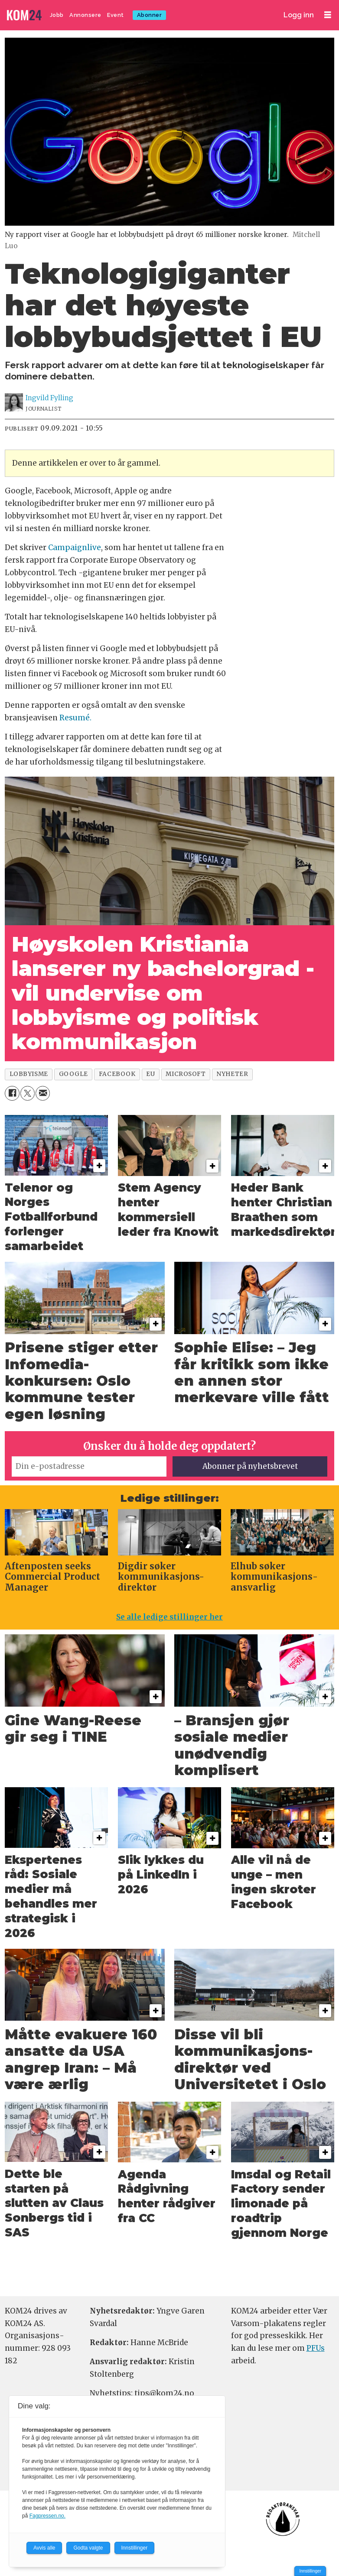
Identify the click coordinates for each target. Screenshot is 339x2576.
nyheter (232, 1074)
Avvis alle (44, 2548)
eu (150, 1074)
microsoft (185, 1074)
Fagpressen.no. (47, 2516)
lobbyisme (29, 1074)
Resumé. (75, 718)
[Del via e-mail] (43, 1093)
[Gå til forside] (25, 15)
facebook (117, 1074)
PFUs (315, 2348)
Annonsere (85, 15)
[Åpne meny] (328, 15)
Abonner (149, 15)
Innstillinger (310, 2571)
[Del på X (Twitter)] (27, 1093)
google (73, 1074)
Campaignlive (74, 547)
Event (115, 15)
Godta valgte (88, 2548)
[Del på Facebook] (12, 1093)
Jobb (57, 15)
